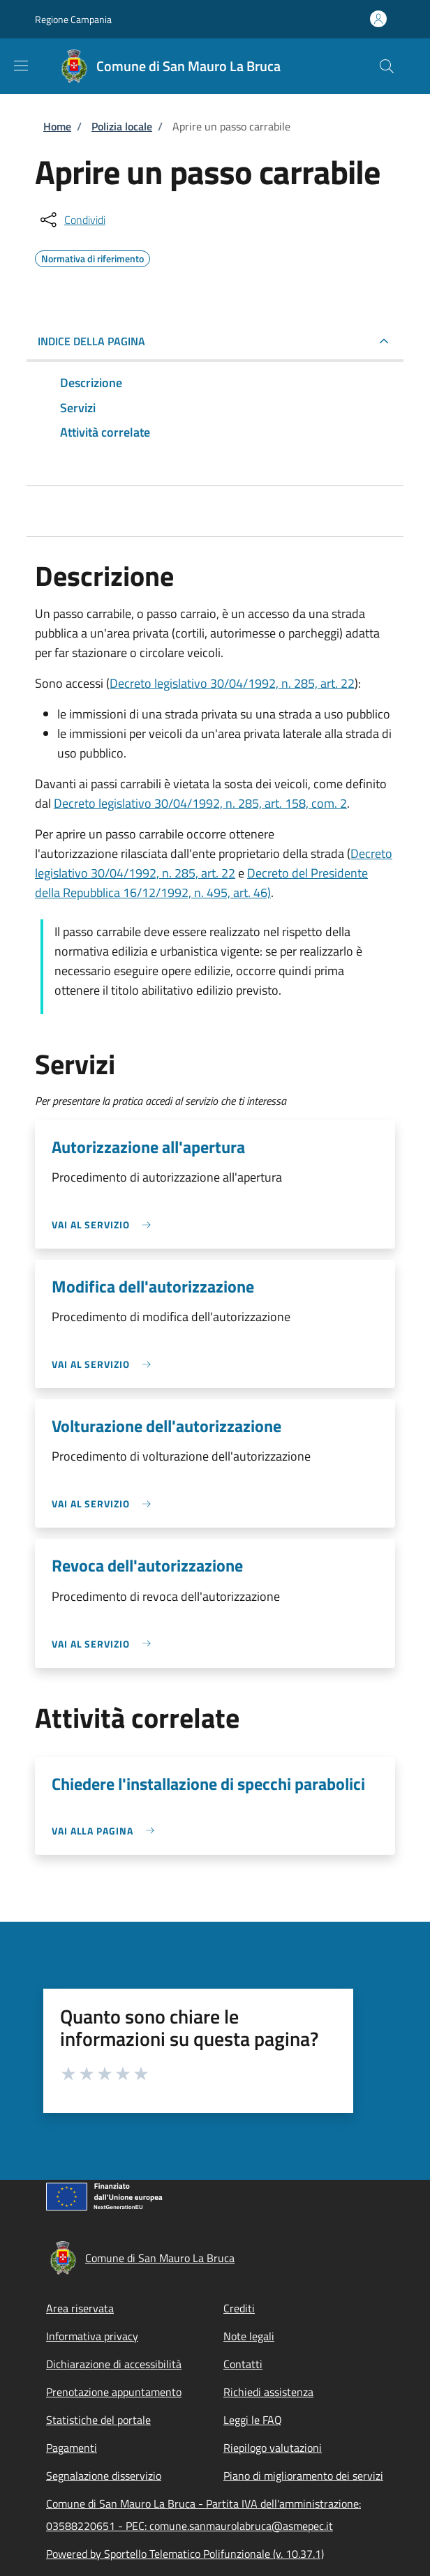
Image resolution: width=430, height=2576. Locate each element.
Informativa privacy (92, 2336)
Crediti (239, 2308)
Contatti (242, 2364)
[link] (105, 1224)
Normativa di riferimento (92, 256)
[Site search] (386, 66)
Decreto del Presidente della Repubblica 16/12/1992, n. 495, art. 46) (201, 883)
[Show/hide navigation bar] (21, 66)
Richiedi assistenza (268, 2391)
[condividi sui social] (71, 220)
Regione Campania (73, 19)
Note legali (248, 2336)
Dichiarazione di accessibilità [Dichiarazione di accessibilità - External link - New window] (113, 2364)
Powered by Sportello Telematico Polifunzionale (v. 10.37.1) (185, 2553)
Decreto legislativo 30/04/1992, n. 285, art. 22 (232, 683)
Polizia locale (121, 126)
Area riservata (80, 2308)
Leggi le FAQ (252, 2419)
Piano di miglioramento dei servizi (303, 2475)
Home (57, 126)
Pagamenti (71, 2447)
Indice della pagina (91, 341)
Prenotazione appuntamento (113, 2391)
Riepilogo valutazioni (272, 2447)
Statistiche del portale (98, 2419)
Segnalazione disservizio (103, 2475)
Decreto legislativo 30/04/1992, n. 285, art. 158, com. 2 (200, 803)
